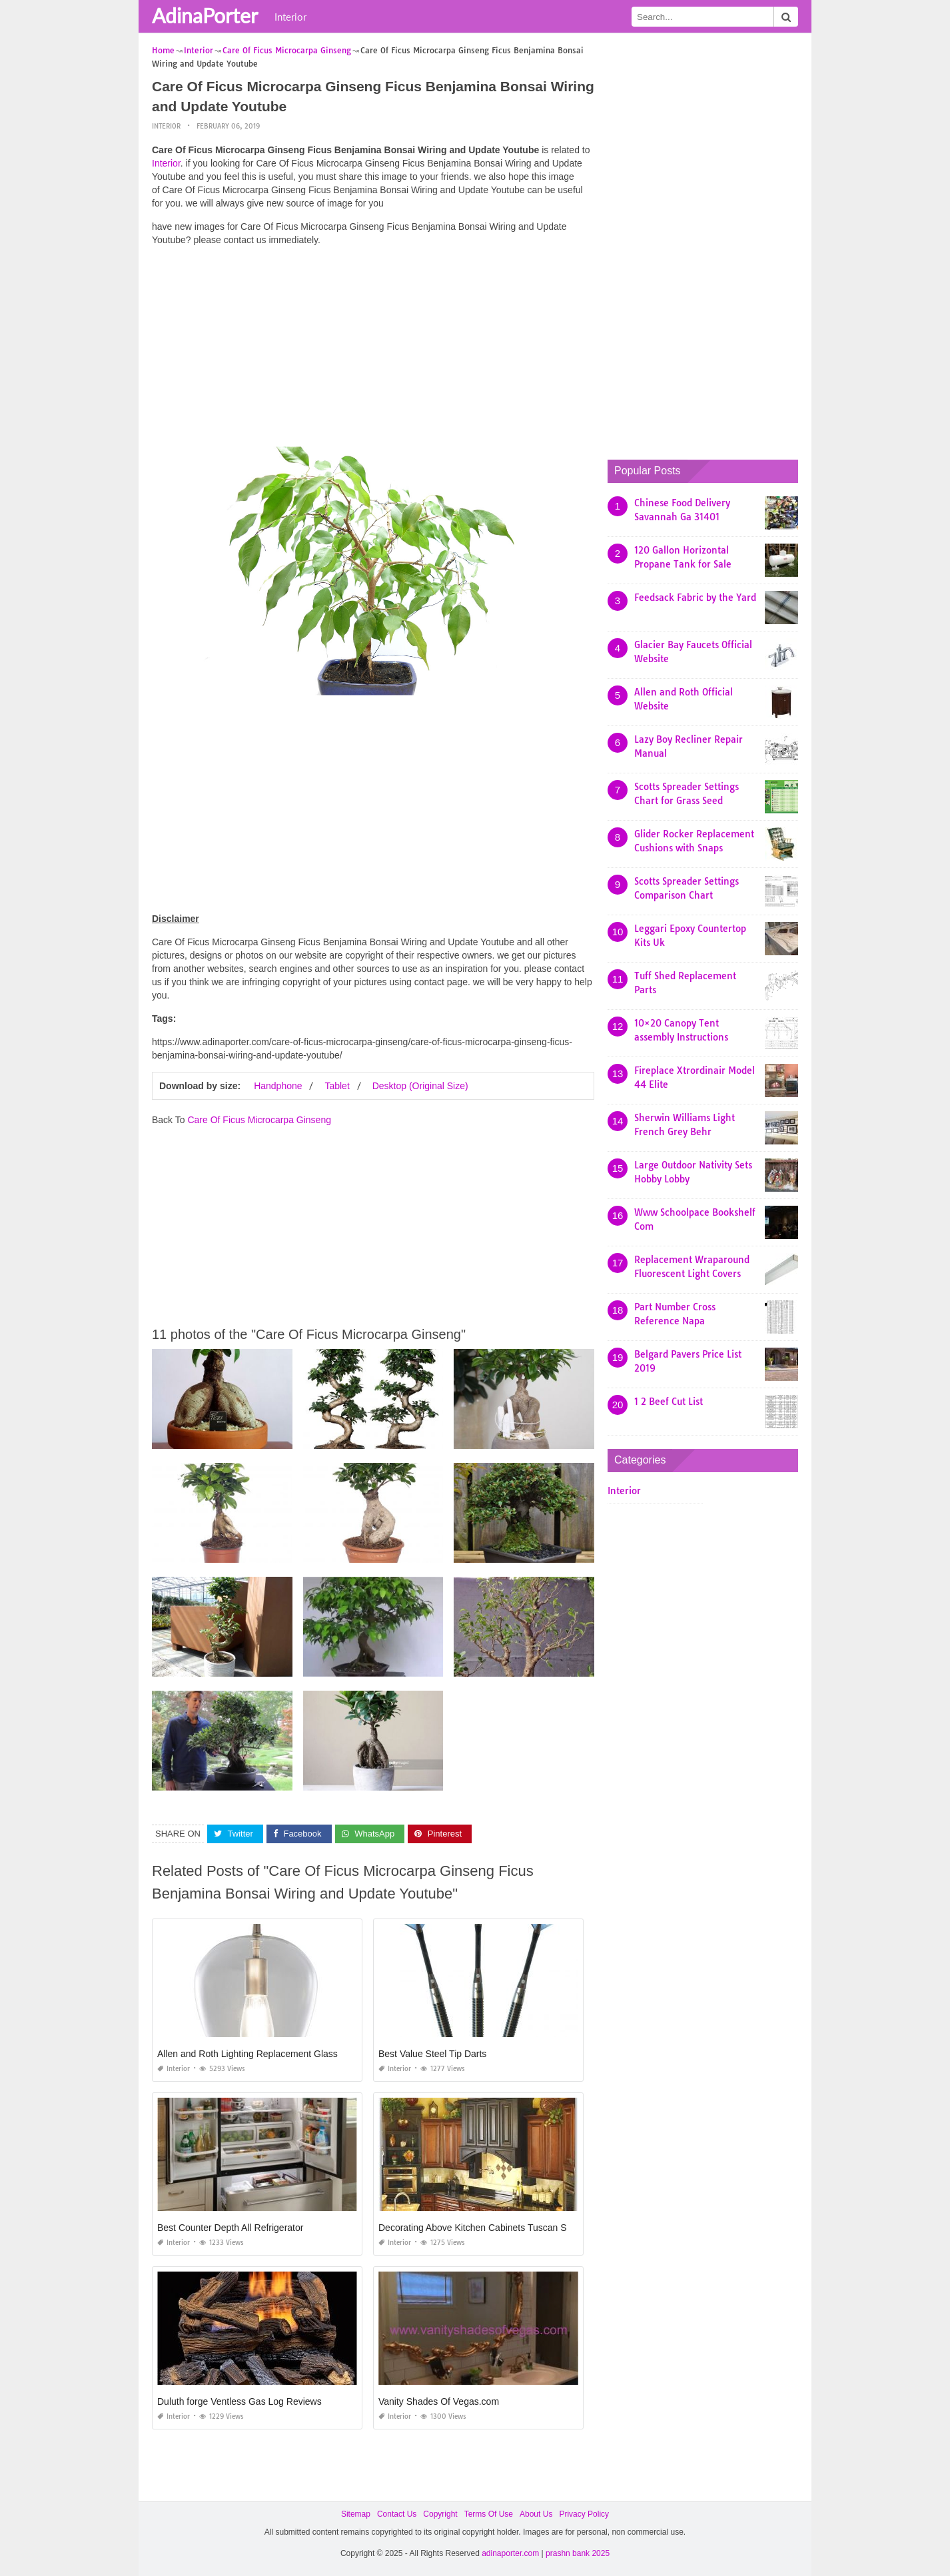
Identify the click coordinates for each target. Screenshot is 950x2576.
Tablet (336, 1085)
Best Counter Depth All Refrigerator (230, 2227)
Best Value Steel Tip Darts (432, 2053)
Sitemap (355, 2514)
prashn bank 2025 (578, 2553)
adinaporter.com (510, 2553)
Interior (290, 17)
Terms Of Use (488, 2514)
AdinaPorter (205, 15)
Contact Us (396, 2514)
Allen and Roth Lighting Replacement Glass (247, 2053)
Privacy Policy (584, 2514)
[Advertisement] (373, 349)
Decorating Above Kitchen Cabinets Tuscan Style (479, 2227)
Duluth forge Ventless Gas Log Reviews (239, 2401)
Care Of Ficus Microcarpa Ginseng (259, 1119)
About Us (536, 2514)
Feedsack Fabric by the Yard (695, 598)
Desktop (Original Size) (420, 1085)
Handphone (278, 1085)
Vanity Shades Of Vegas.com (438, 2401)
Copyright (440, 2514)
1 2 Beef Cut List (668, 1402)
